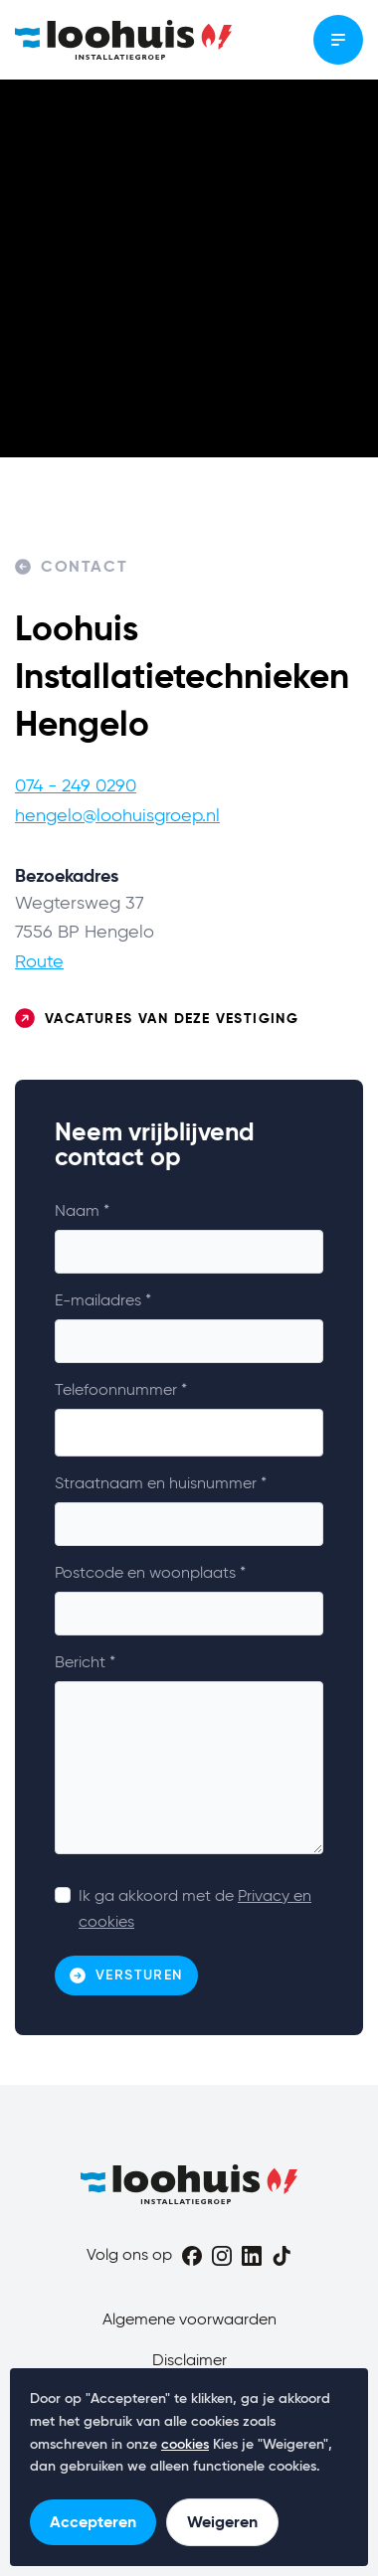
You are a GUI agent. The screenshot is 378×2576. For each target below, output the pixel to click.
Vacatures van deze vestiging (156, 1018)
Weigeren (222, 2521)
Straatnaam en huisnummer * (161, 1484)
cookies (185, 2445)
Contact (71, 567)
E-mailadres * (103, 1301)
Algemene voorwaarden (189, 2320)
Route (39, 962)
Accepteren (93, 2521)
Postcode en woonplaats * (150, 1574)
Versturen (126, 1975)
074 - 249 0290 (75, 786)
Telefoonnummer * (121, 1391)
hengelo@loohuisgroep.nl (117, 816)
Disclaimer (189, 2361)
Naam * (82, 1212)
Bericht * (85, 1663)
